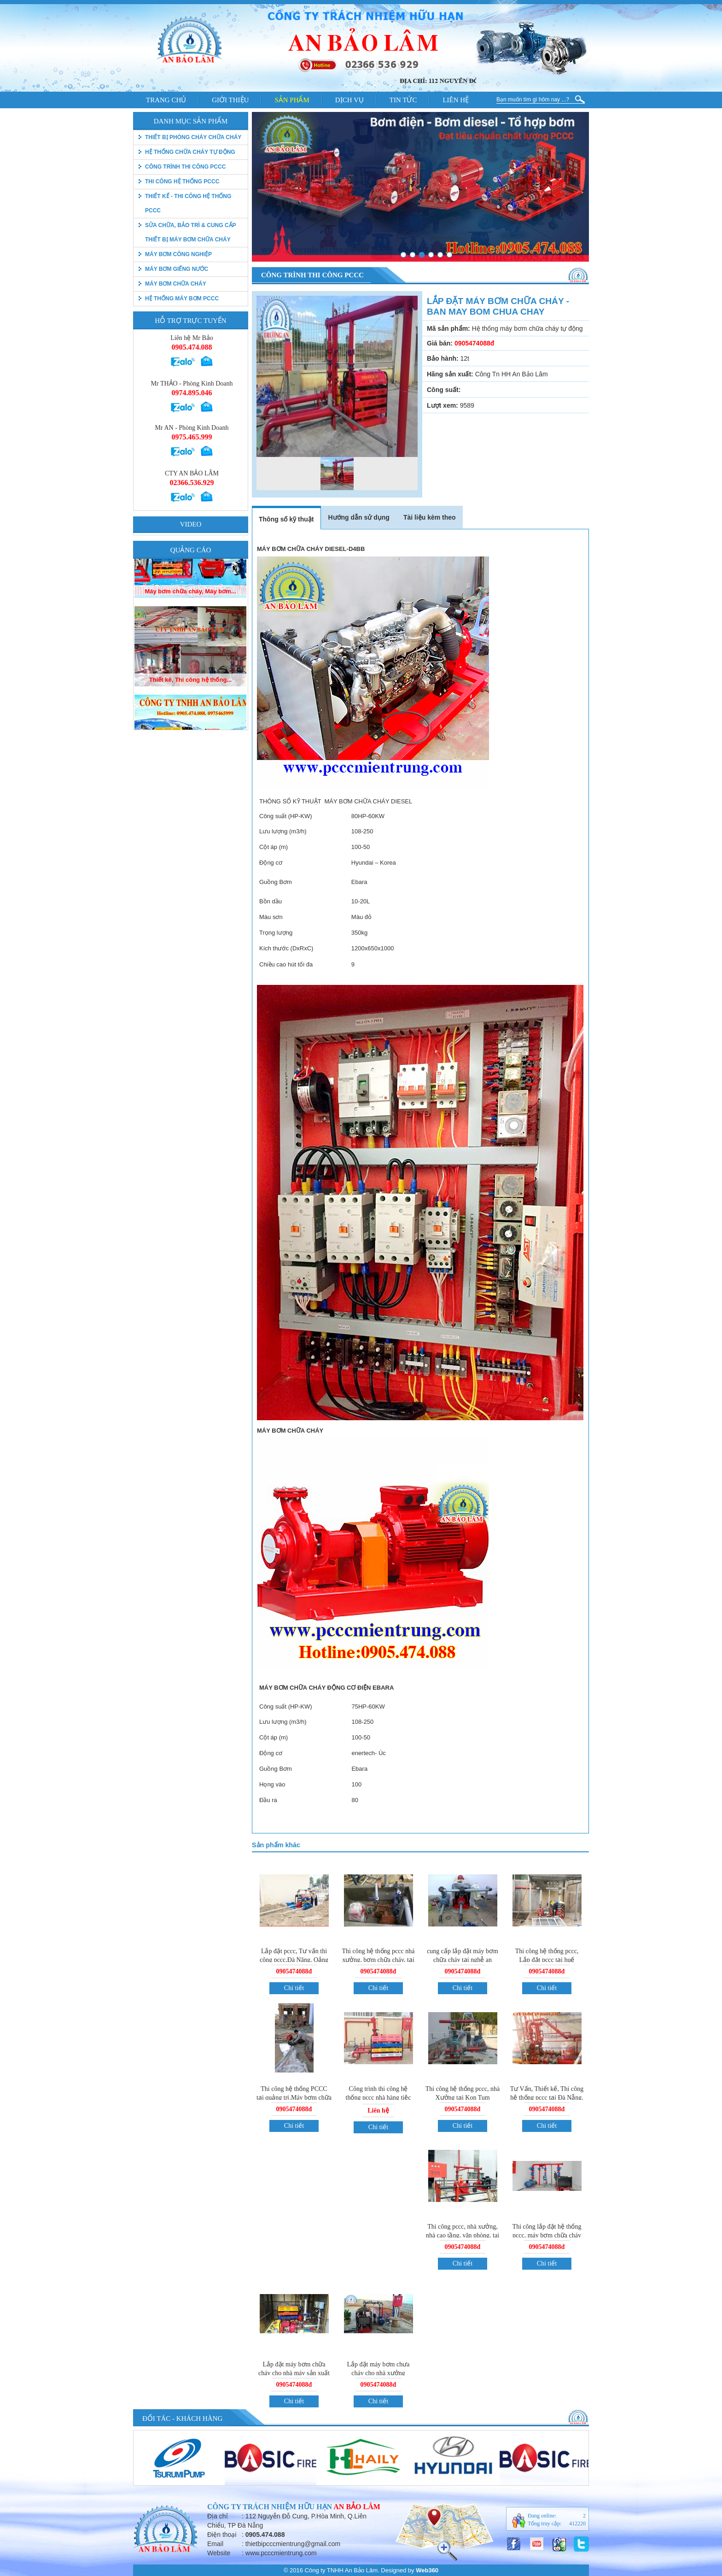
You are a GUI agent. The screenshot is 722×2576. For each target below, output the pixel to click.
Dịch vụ (349, 100)
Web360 (427, 2570)
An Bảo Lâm (356, 2507)
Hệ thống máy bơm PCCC (182, 298)
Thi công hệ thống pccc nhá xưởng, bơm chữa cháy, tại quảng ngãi (378, 1960)
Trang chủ (166, 100)
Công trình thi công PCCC (185, 167)
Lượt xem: (442, 405)
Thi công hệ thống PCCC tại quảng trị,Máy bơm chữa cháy (294, 2096)
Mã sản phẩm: (448, 328)
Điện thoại (221, 2534)
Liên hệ (456, 100)
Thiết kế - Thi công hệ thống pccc (188, 203)
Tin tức (403, 100)
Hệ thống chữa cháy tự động (190, 152)
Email (215, 2543)
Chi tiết (294, 1988)
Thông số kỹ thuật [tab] (286, 519)
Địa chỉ (217, 2516)
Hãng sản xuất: (450, 374)
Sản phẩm (291, 100)
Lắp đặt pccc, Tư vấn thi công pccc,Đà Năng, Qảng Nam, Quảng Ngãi (294, 1960)
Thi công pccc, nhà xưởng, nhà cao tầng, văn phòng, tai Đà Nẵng (462, 2235)
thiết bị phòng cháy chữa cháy (193, 137)
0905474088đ (294, 1971)
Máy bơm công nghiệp (178, 254)
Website (218, 2553)
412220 (577, 2523)
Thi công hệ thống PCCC (182, 181)
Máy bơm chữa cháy (175, 284)
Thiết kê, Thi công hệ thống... (190, 721)
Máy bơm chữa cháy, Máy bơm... (190, 633)
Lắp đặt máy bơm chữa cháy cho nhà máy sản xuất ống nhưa (294, 2373)
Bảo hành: (443, 358)
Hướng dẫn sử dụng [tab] (358, 517)
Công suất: (443, 389)
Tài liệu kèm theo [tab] (429, 517)
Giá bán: (440, 343)
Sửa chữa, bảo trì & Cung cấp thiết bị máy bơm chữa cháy (190, 232)
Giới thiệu (230, 100)
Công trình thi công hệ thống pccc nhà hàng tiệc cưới (378, 2097)
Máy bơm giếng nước (176, 269)
